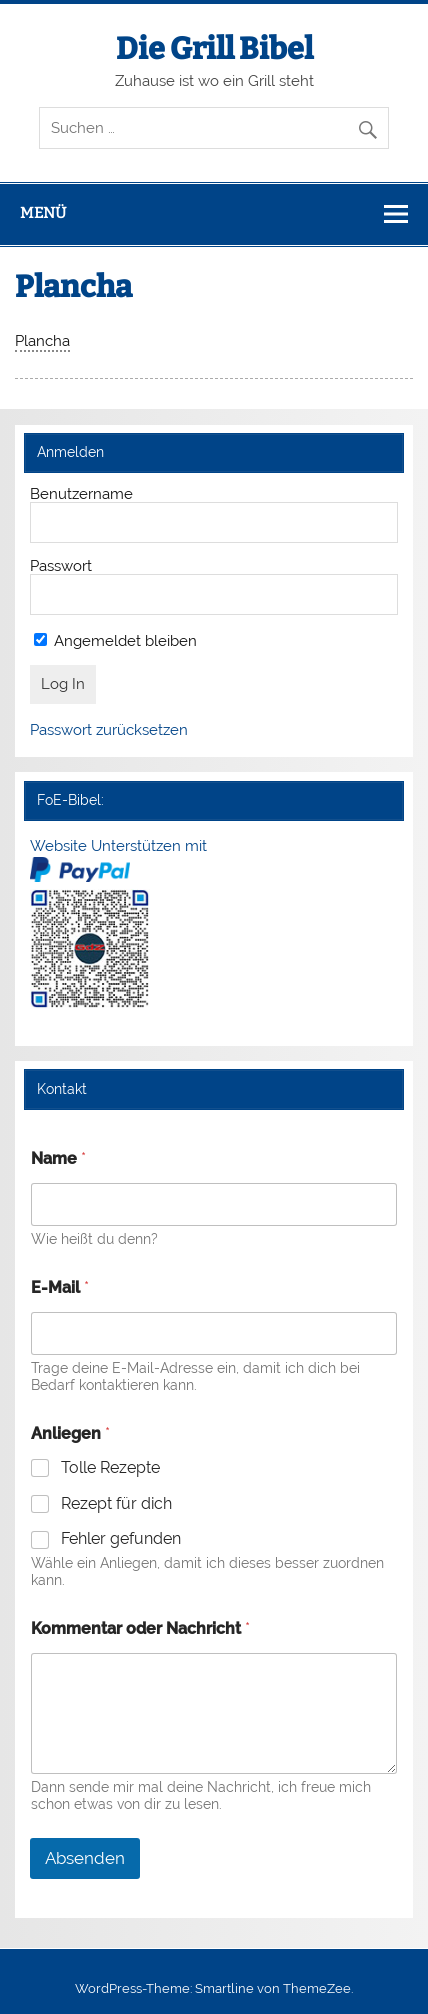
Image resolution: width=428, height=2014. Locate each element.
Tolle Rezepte (110, 1467)
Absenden (85, 1858)
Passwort (61, 566)
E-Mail (60, 1287)
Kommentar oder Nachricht (140, 1628)
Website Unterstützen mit (118, 846)
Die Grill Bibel (214, 49)
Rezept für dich (116, 1503)
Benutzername (81, 494)
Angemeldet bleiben (115, 641)
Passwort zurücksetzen (109, 730)
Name (58, 1158)
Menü (43, 213)
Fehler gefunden (121, 1538)
